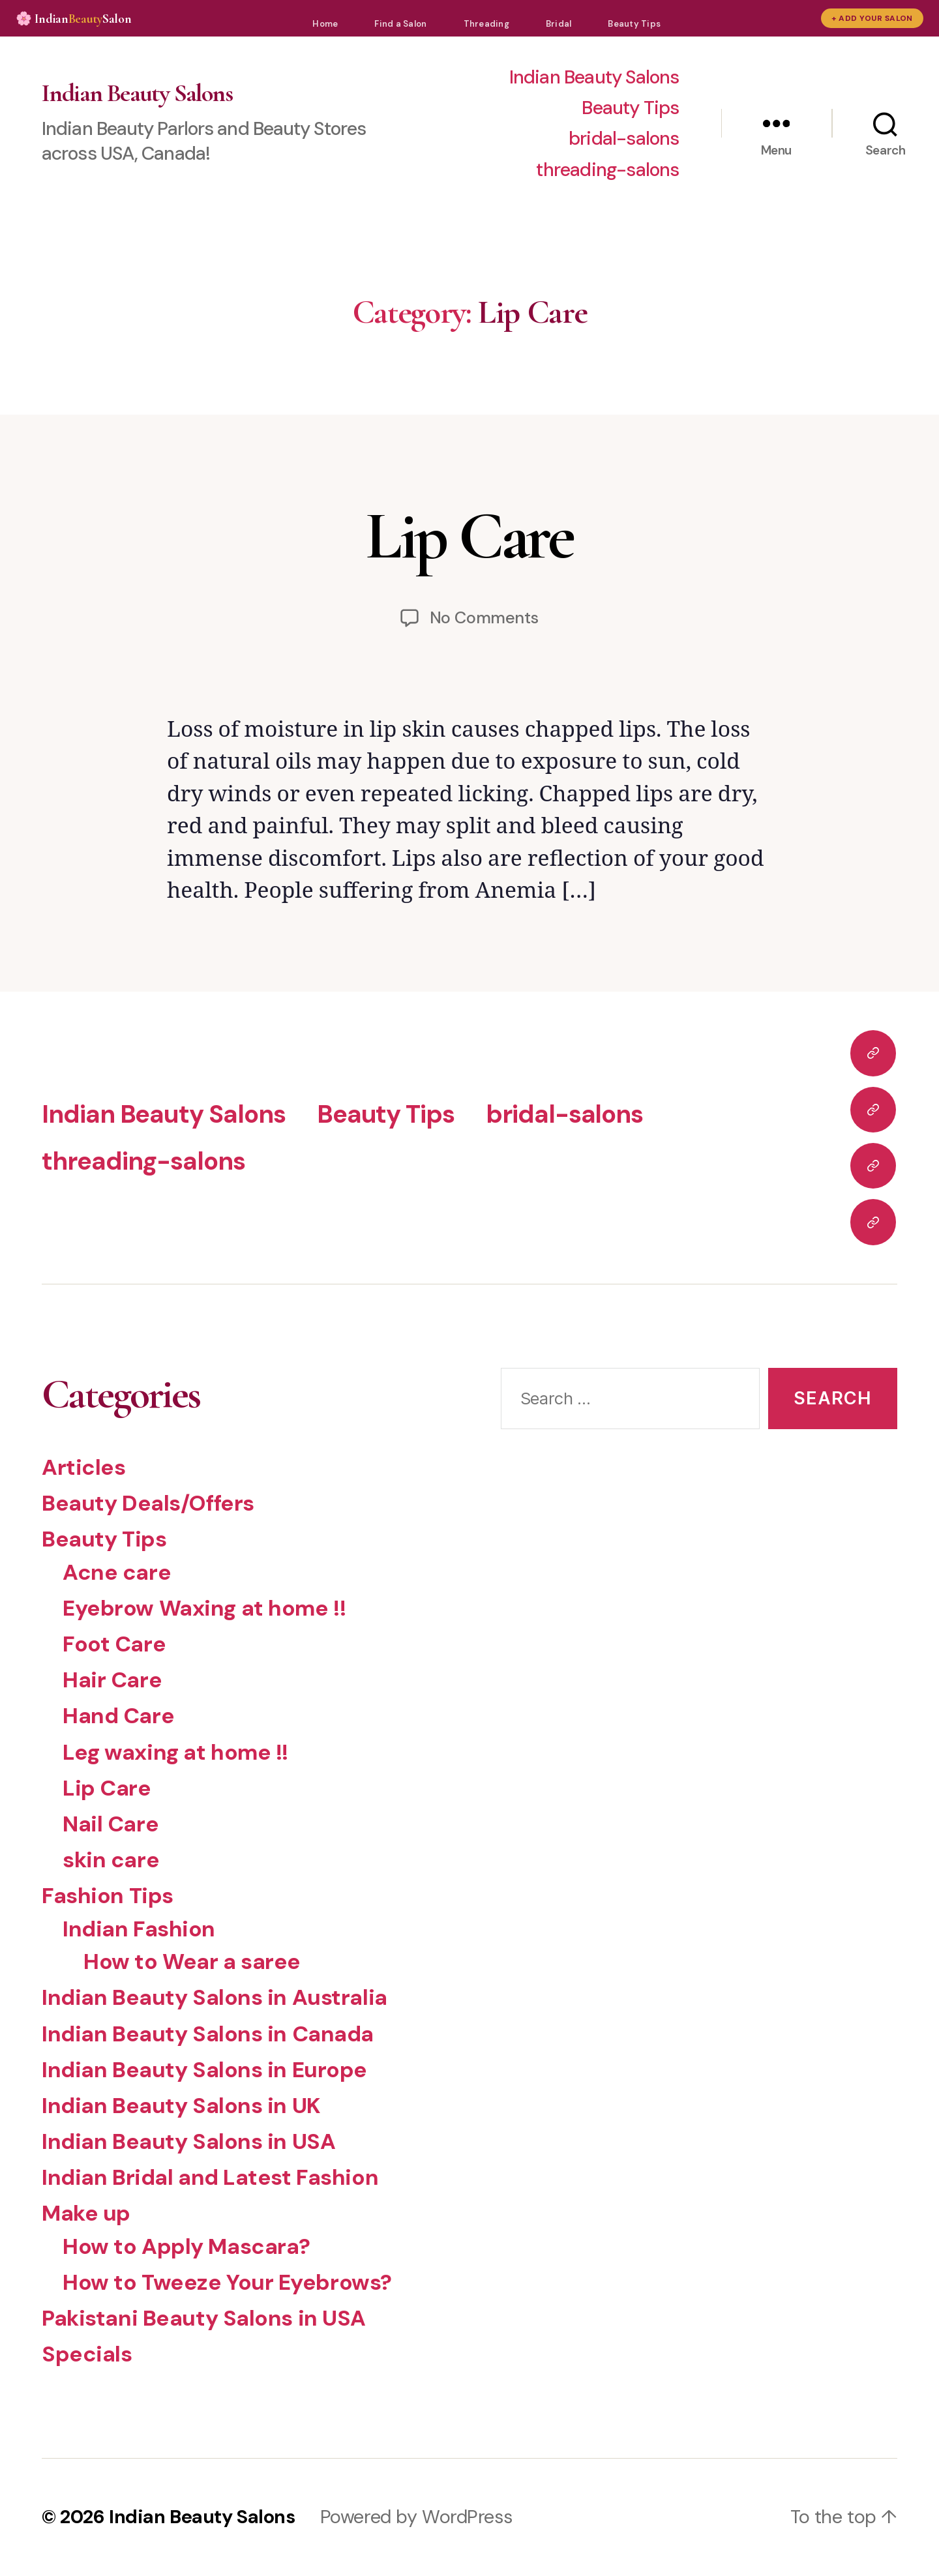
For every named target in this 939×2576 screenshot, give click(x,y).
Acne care (117, 1572)
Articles (84, 1467)
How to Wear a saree (192, 1961)
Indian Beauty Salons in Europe (204, 2070)
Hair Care (112, 1680)
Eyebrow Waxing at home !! (204, 1608)
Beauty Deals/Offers (148, 1503)
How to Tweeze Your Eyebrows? (227, 2282)
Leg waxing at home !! (175, 1752)
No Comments (484, 618)
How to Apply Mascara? (186, 2246)
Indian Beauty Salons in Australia (214, 1997)
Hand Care (118, 1716)
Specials (87, 2354)
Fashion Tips (107, 1896)
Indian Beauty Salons (137, 93)
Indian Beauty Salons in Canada (208, 2034)
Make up (86, 2213)
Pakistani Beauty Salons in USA (204, 2318)
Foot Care (114, 1644)
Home (325, 23)
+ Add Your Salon (872, 18)
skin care (111, 1860)
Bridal (559, 23)
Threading (486, 23)
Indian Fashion (139, 1929)
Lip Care (469, 536)
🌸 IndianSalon (73, 19)
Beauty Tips (634, 23)
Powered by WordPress (416, 2516)
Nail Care (110, 1824)
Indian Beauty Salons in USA (188, 2141)
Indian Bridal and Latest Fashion (210, 2177)
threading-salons (607, 169)
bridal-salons (624, 138)
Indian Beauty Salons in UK (181, 2106)
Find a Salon (400, 23)
